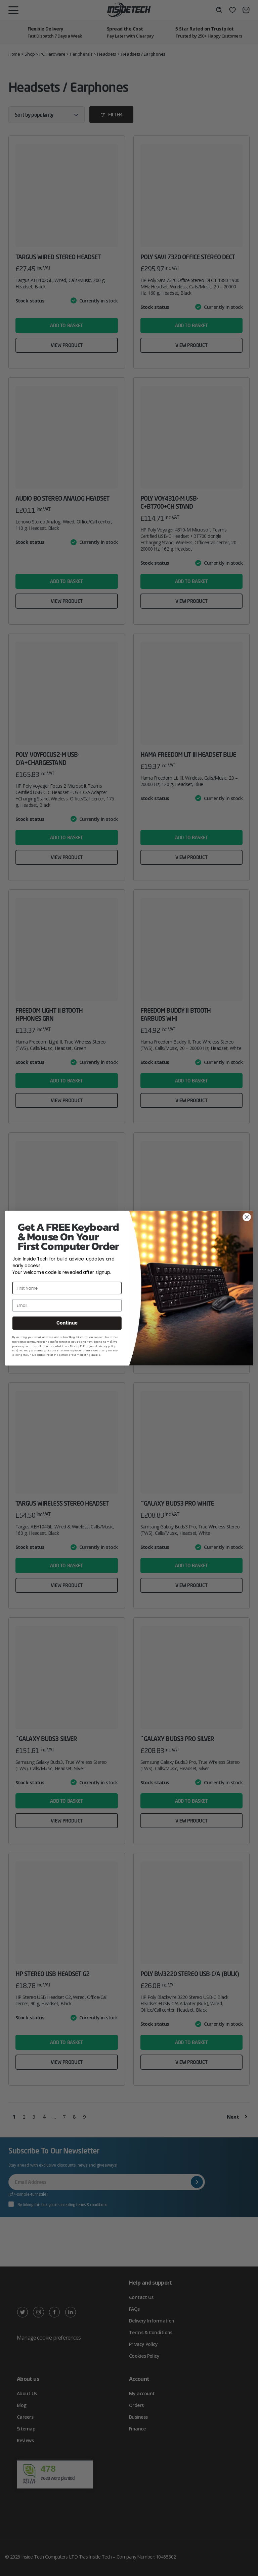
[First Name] (67, 1288)
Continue (67, 1323)
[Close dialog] (246, 1217)
